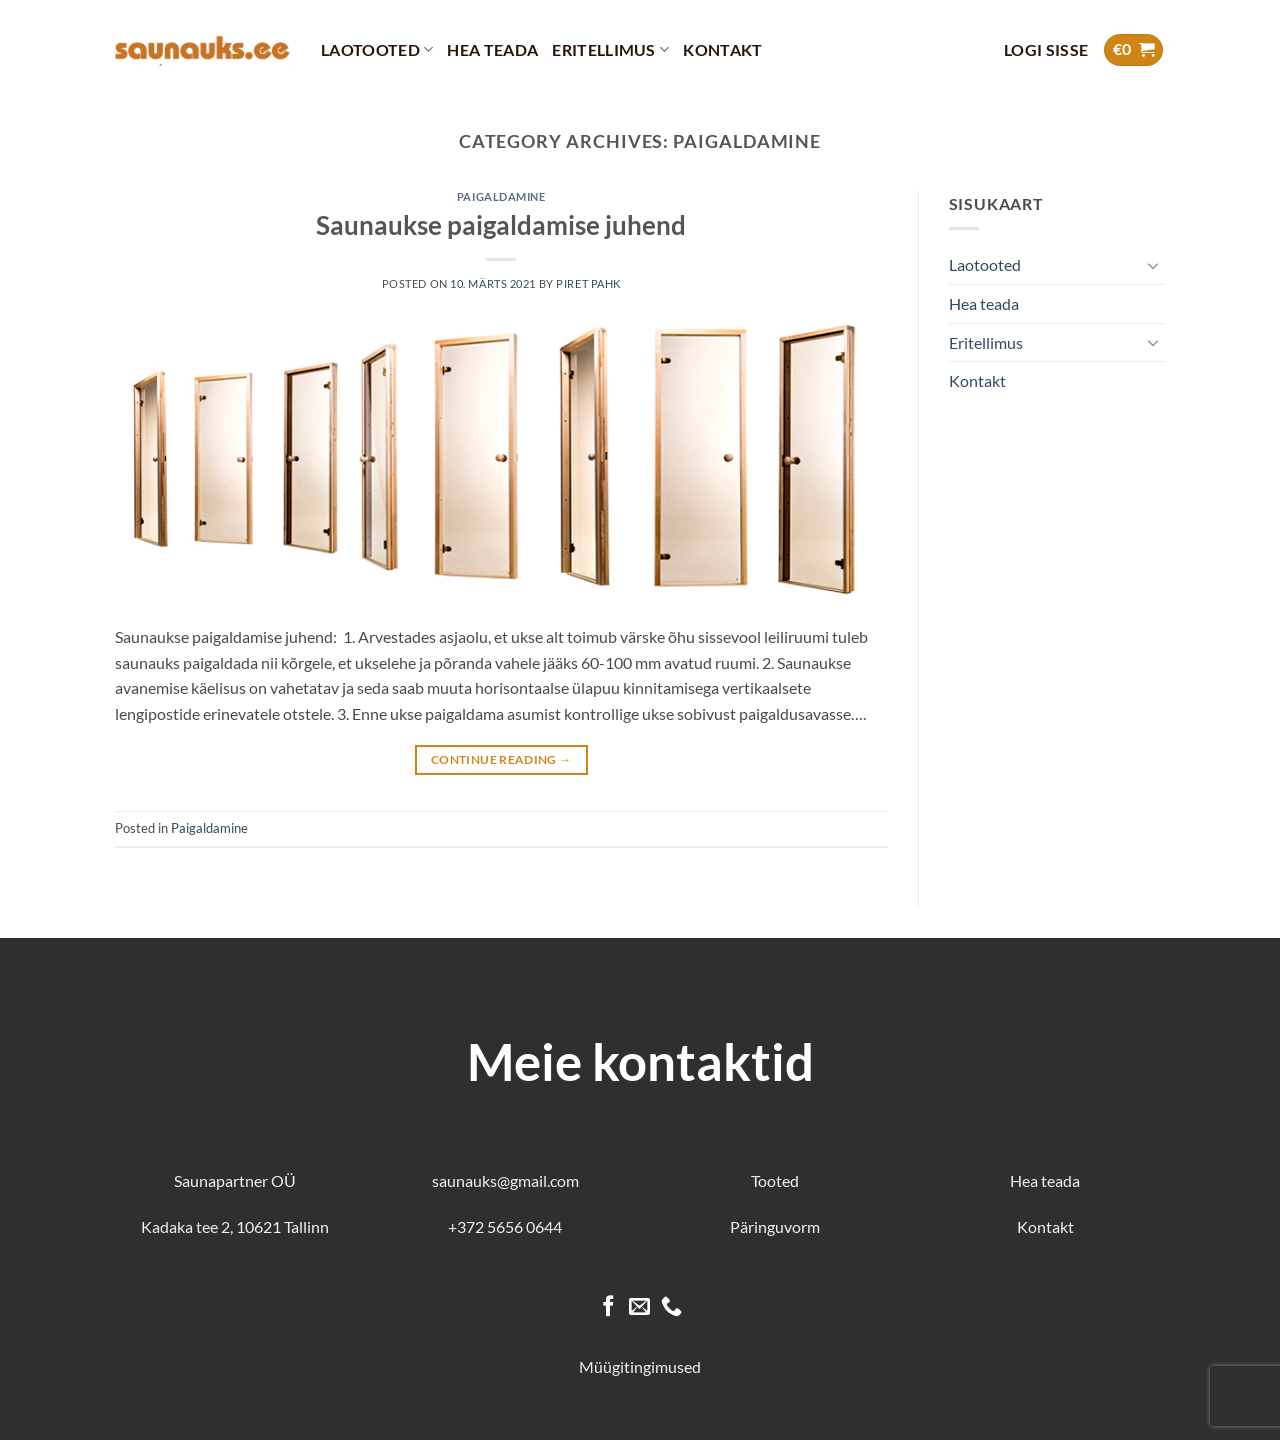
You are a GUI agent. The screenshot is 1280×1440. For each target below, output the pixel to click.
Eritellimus (610, 50)
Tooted (775, 1180)
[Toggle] (1153, 265)
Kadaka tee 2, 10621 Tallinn (235, 1226)
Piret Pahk (588, 283)
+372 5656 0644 (505, 1226)
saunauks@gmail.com (505, 1180)
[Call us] (671, 1307)
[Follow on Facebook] (608, 1307)
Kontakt (722, 49)
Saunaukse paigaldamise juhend (501, 225)
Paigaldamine (501, 196)
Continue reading (501, 759)
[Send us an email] (639, 1307)
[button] (1046, 50)
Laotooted (377, 50)
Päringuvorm (775, 1226)
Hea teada (492, 49)
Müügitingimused (640, 1366)
